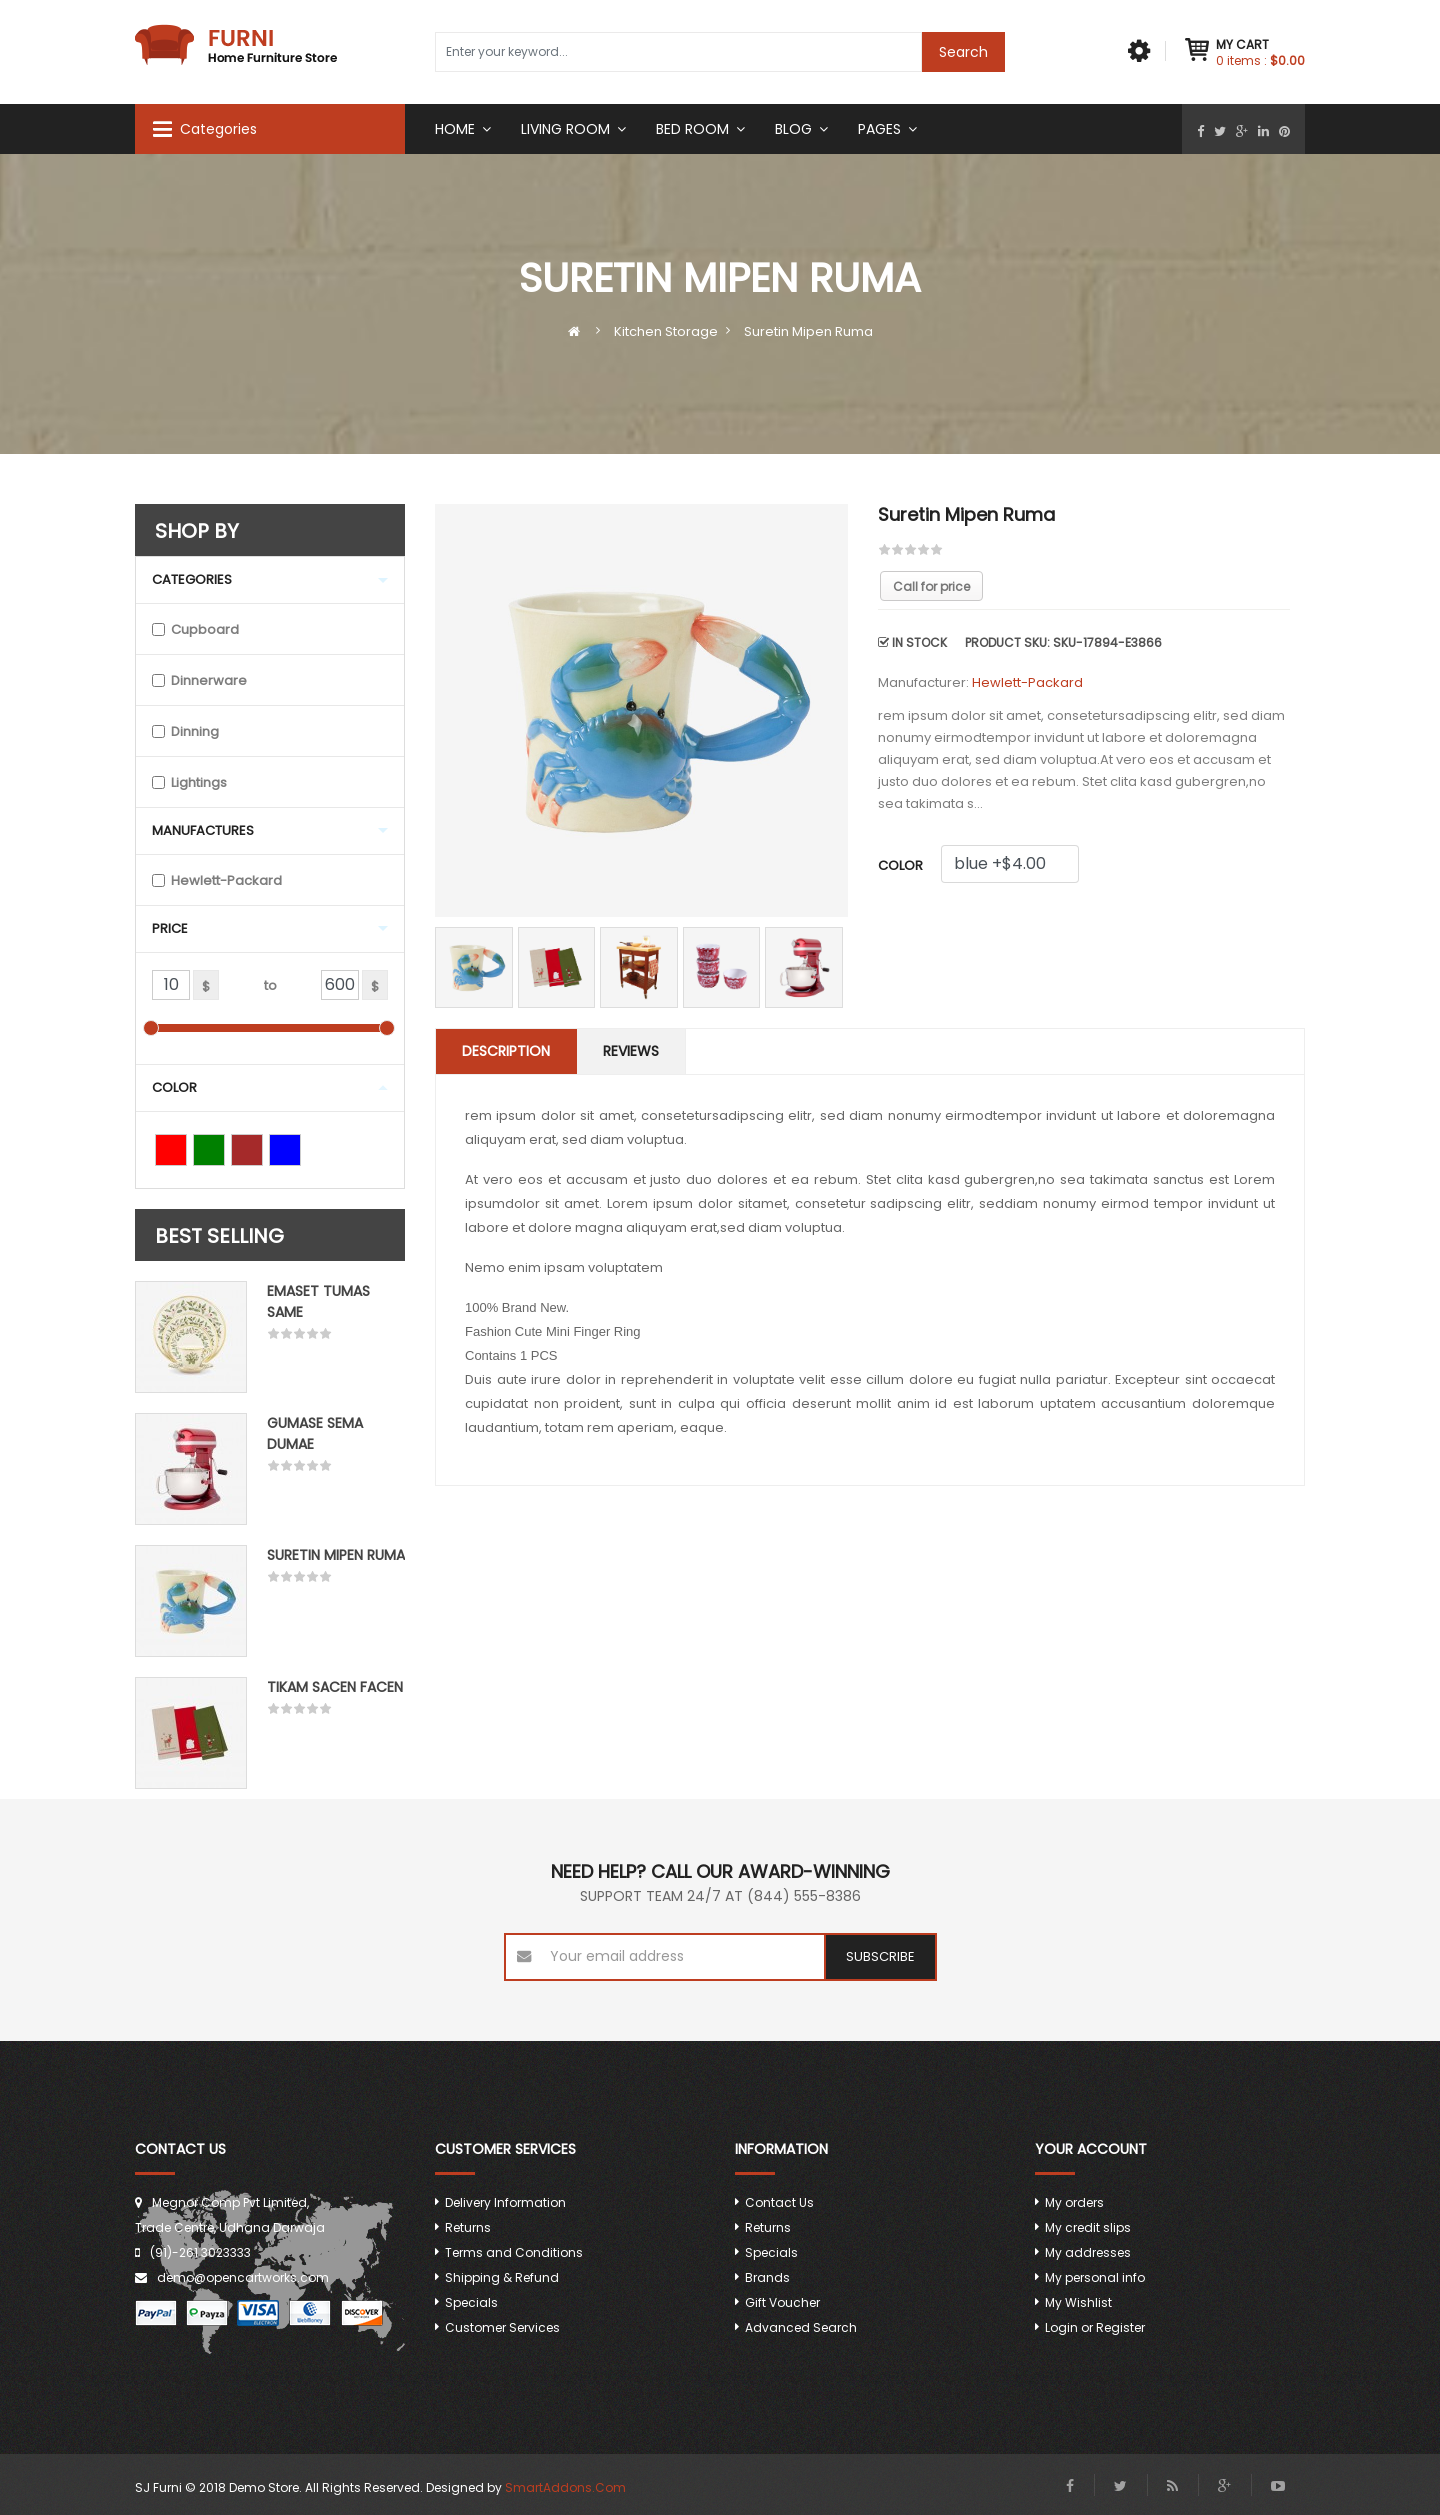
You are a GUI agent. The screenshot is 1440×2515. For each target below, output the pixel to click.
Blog (793, 129)
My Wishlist (1078, 2302)
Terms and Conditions (514, 2252)
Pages (879, 129)
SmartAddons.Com (565, 2487)
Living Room (565, 129)
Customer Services (502, 2327)
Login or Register (1095, 2327)
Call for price (931, 586)
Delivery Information (505, 2202)
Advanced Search (801, 2327)
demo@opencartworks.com (243, 2277)
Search (963, 52)
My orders (1074, 2202)
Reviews (631, 1051)
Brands (767, 2277)
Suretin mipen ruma (336, 1555)
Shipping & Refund (502, 2277)
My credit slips (1088, 2227)
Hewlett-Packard (1027, 682)
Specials (471, 2302)
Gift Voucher (782, 2302)
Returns (468, 2227)
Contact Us (779, 2202)
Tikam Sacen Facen (335, 1687)
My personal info (1095, 2277)
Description (506, 1051)
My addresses (1088, 2252)
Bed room (692, 129)
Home (455, 129)
